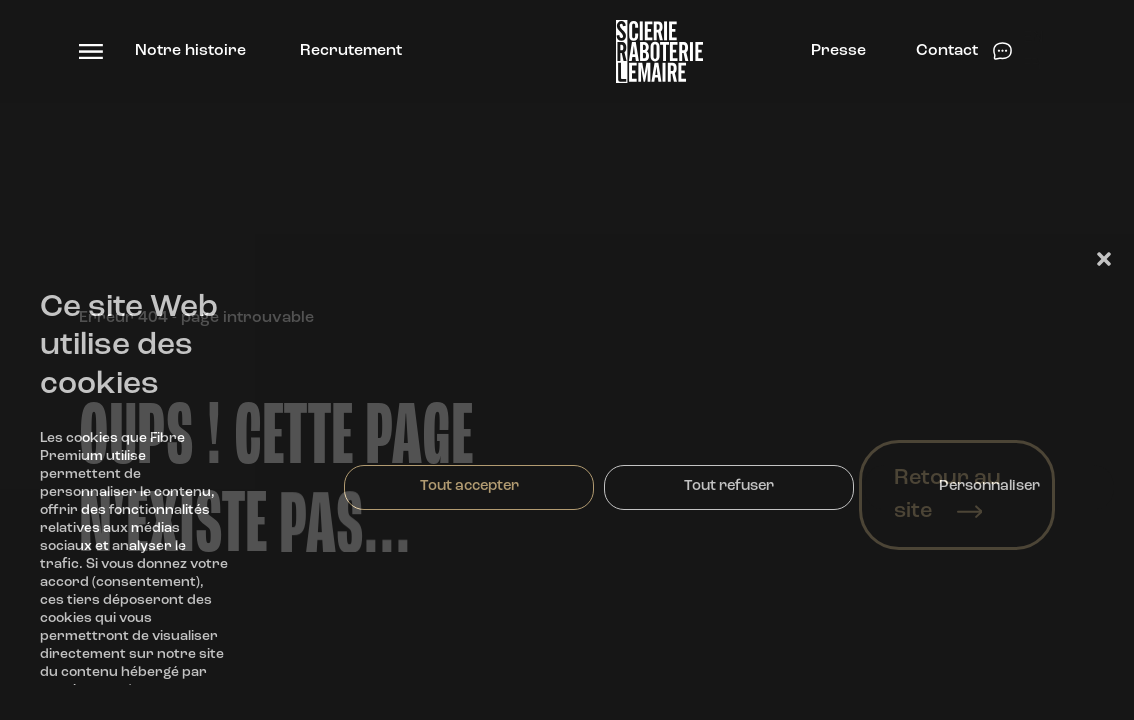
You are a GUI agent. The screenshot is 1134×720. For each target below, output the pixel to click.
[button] (1104, 259)
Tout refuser (729, 486)
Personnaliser (989, 486)
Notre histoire (190, 51)
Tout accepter (469, 486)
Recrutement (351, 51)
